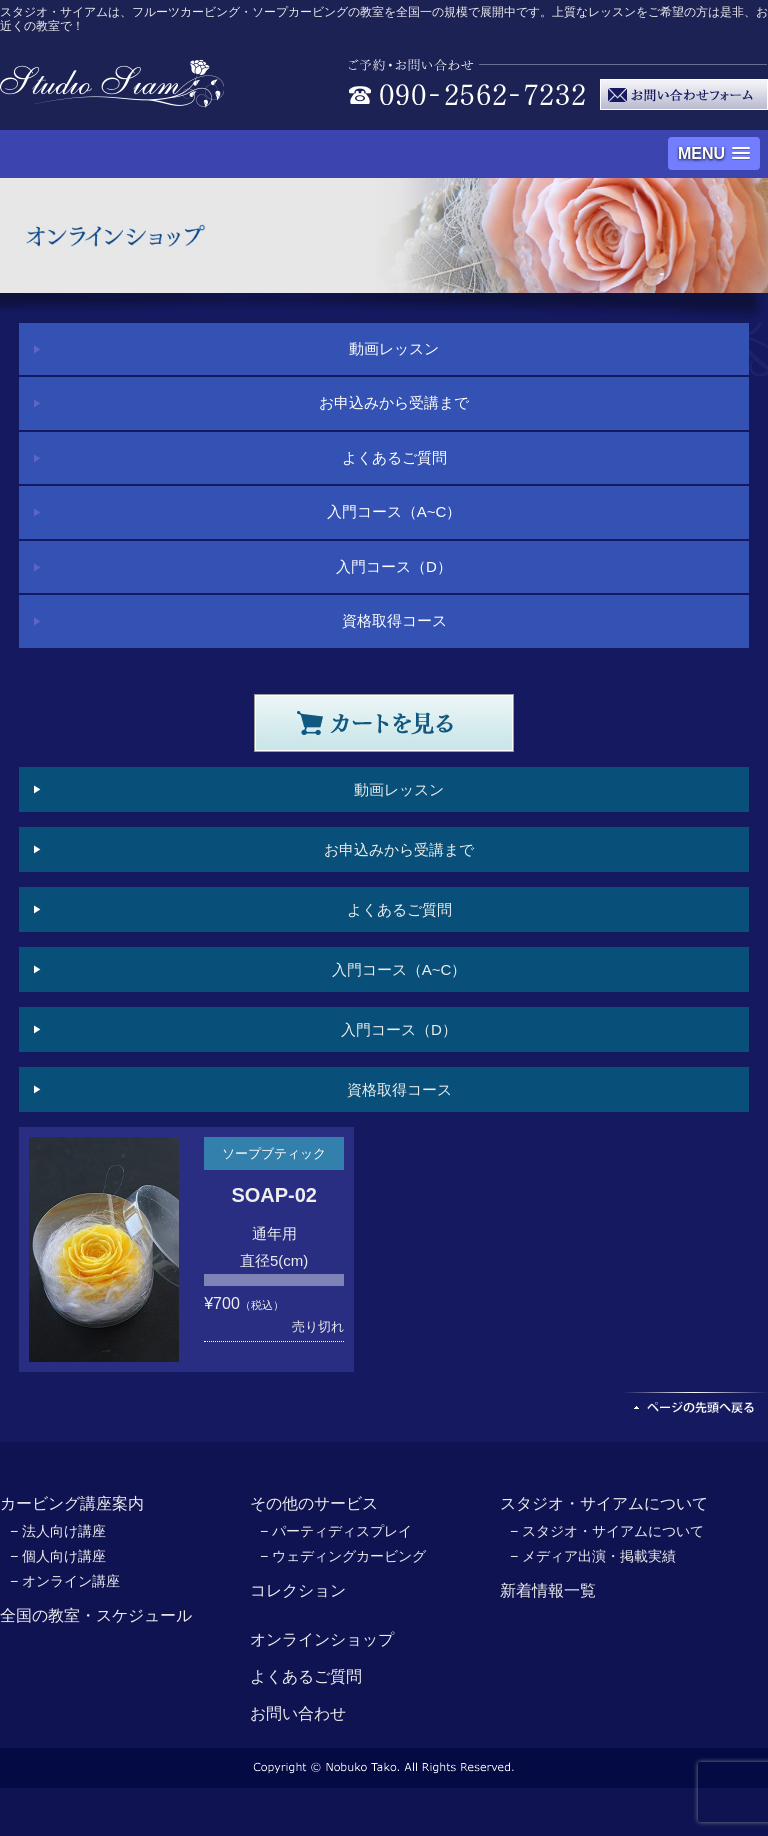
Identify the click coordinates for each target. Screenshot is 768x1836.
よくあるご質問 (394, 457)
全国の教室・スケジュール (96, 1615)
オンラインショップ (322, 1639)
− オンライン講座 (65, 1581)
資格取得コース (394, 620)
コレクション (298, 1590)
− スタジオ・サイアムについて (607, 1531)
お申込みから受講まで (394, 402)
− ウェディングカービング (343, 1556)
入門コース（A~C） (394, 511)
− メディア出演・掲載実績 (593, 1556)
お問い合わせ (298, 1713)
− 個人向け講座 (58, 1556)
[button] (714, 153)
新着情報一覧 (548, 1590)
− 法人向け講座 (58, 1531)
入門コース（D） (394, 566)
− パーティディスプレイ (336, 1531)
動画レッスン (394, 348)
